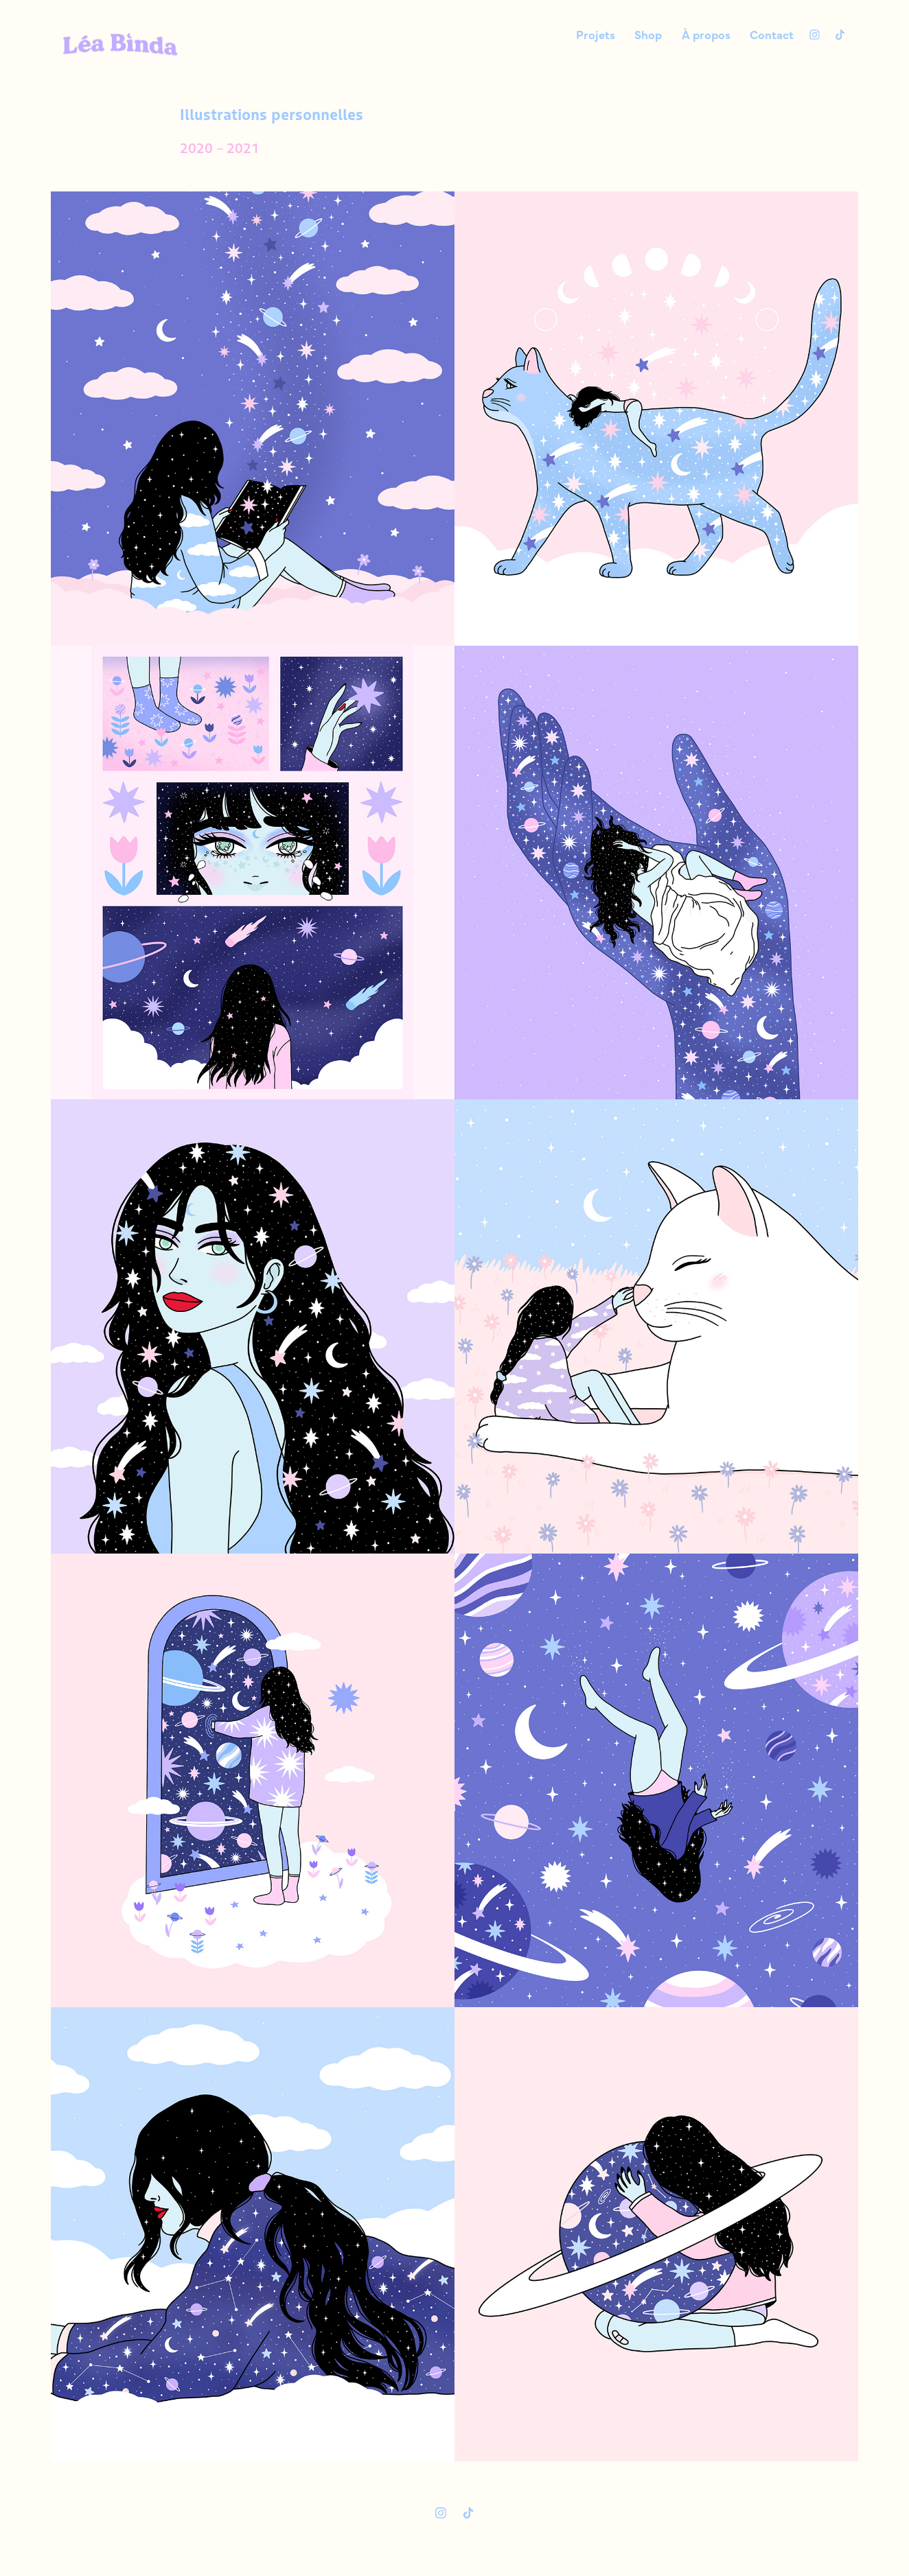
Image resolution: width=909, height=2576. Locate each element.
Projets (595, 34)
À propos (706, 34)
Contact (772, 34)
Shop (648, 34)
